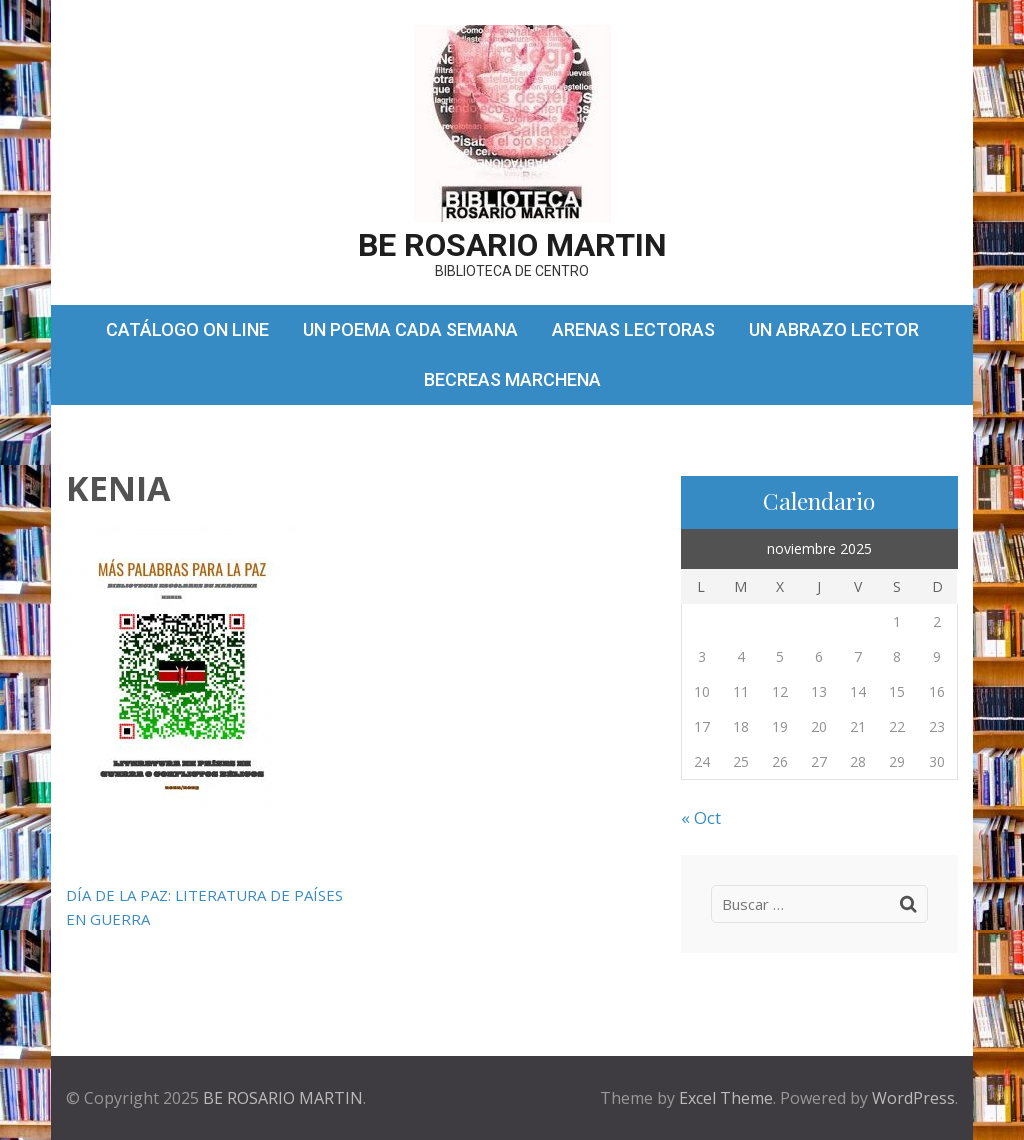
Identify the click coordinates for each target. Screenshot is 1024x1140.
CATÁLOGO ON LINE (187, 329)
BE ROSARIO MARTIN (512, 245)
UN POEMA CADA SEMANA (410, 329)
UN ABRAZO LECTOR (834, 329)
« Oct (701, 817)
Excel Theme (726, 1098)
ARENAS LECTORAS (633, 329)
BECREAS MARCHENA (512, 379)
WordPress (913, 1098)
